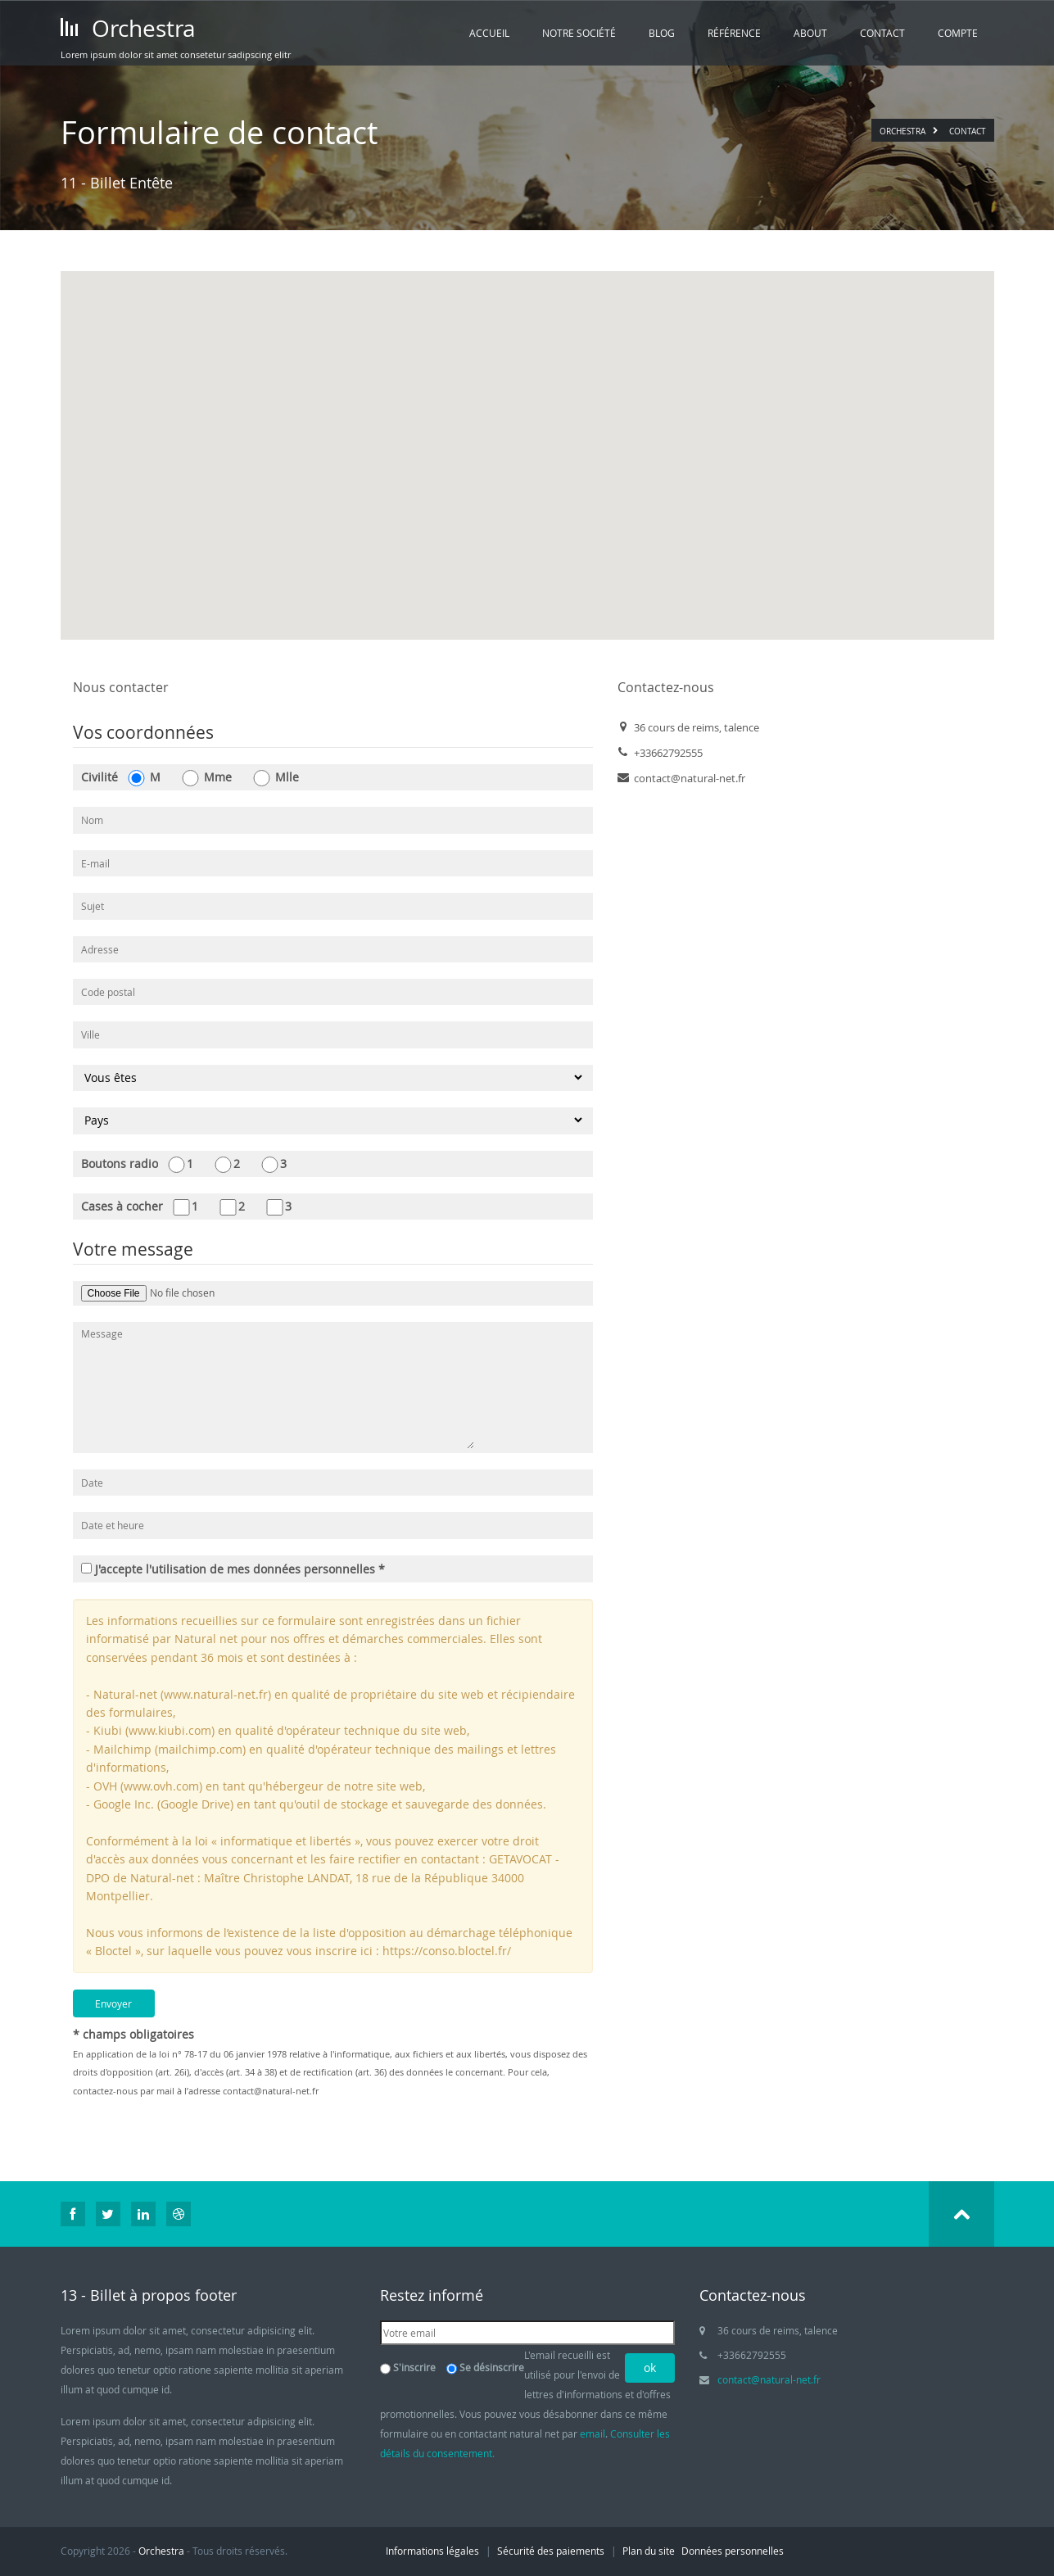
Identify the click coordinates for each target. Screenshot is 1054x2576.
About (810, 32)
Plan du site (648, 2550)
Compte (958, 32)
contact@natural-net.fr (271, 2091)
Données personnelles (732, 2550)
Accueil (489, 32)
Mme (206, 777)
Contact (882, 32)
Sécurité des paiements (550, 2550)
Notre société (579, 32)
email (592, 2433)
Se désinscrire (491, 2367)
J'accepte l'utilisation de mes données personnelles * (233, 1569)
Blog (662, 32)
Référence (734, 32)
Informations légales (432, 2550)
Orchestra (128, 28)
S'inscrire (414, 2367)
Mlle (275, 777)
